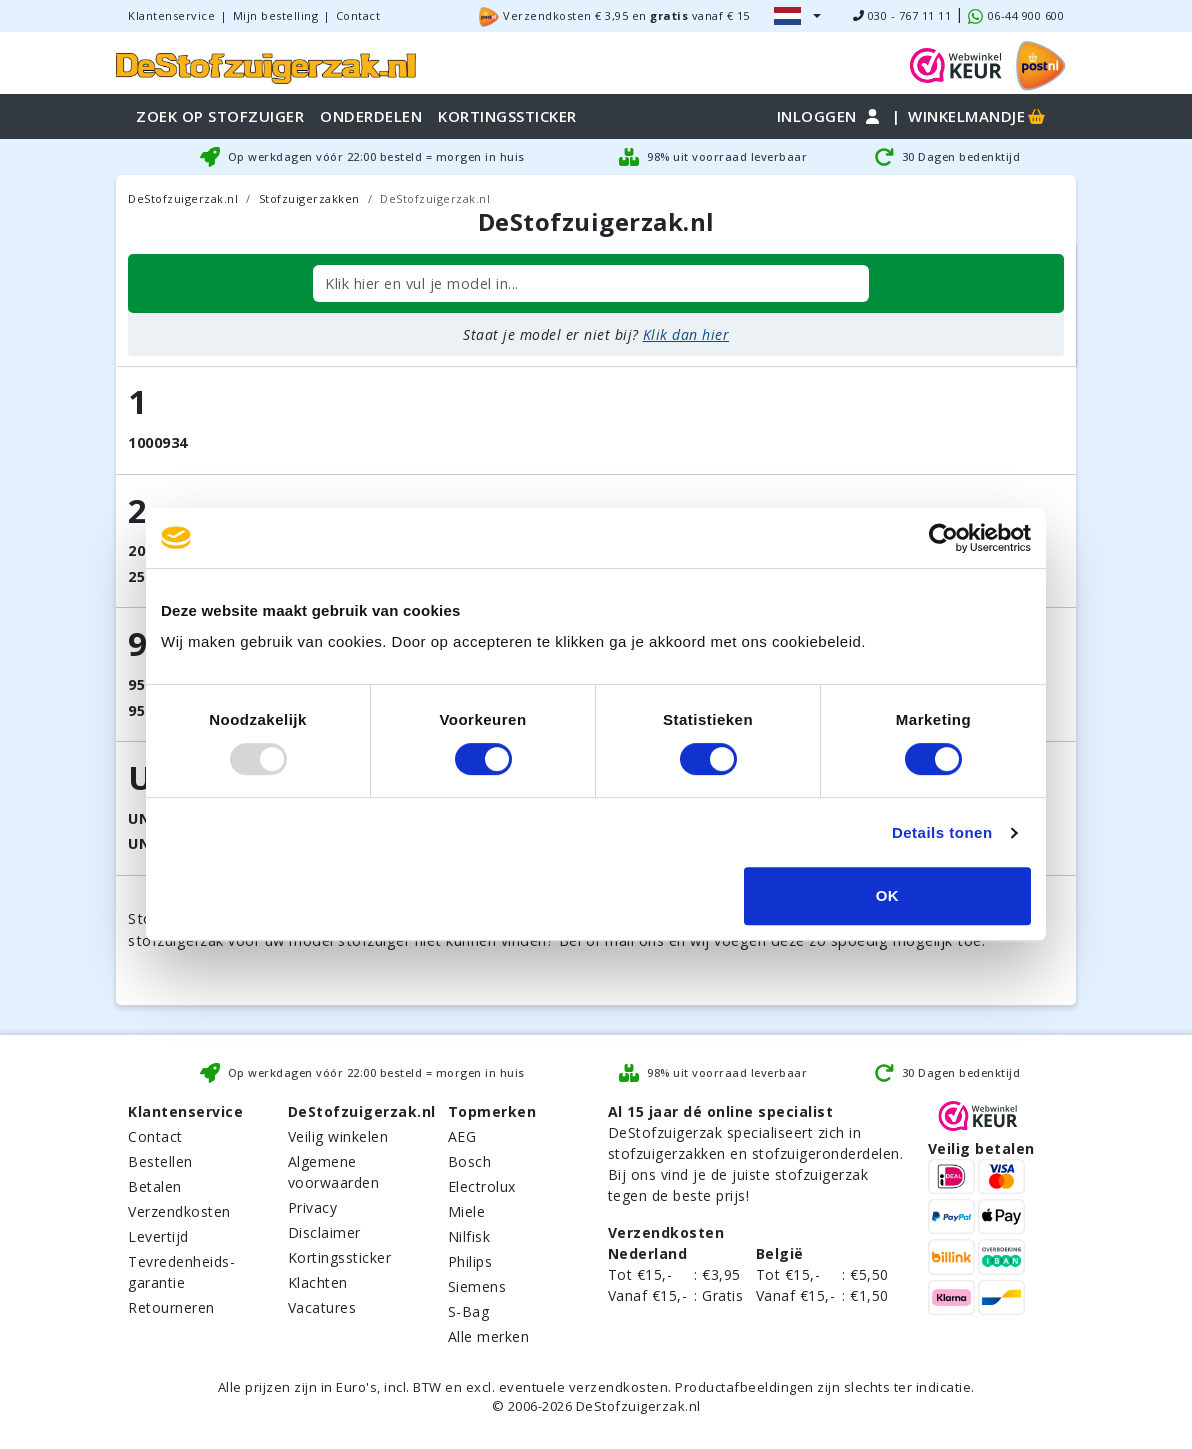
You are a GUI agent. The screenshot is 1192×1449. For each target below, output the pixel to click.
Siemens (477, 1286)
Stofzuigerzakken (309, 198)
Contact (358, 15)
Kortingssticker (340, 1257)
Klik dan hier (686, 334)
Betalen (155, 1186)
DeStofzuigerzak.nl (183, 198)
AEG (462, 1136)
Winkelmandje (978, 116)
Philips (470, 1261)
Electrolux (482, 1186)
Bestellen (160, 1161)
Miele (467, 1211)
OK (888, 895)
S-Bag (469, 1311)
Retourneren (171, 1307)
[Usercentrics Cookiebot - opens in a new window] (943, 538)
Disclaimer (324, 1232)
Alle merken (489, 1336)
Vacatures (322, 1307)
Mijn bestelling (276, 15)
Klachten (318, 1282)
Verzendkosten (179, 1211)
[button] (797, 16)
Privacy (313, 1207)
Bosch (470, 1161)
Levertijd (158, 1236)
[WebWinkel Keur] (956, 63)
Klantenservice (171, 15)
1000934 (158, 442)
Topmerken (492, 1111)
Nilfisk (469, 1236)
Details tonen (942, 832)
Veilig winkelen (338, 1136)
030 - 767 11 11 (902, 15)
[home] (266, 65)
